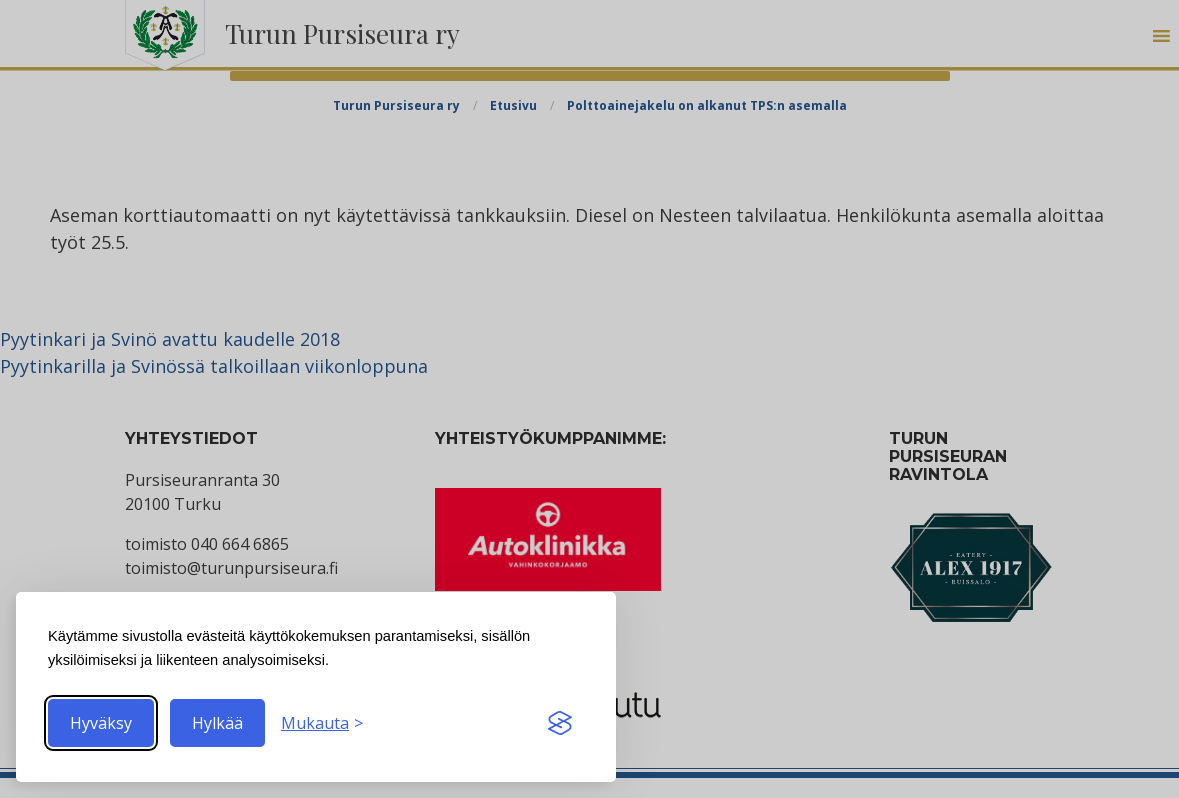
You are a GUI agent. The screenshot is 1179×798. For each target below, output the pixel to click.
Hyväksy (101, 723)
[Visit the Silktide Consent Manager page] (560, 723)
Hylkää (217, 723)
